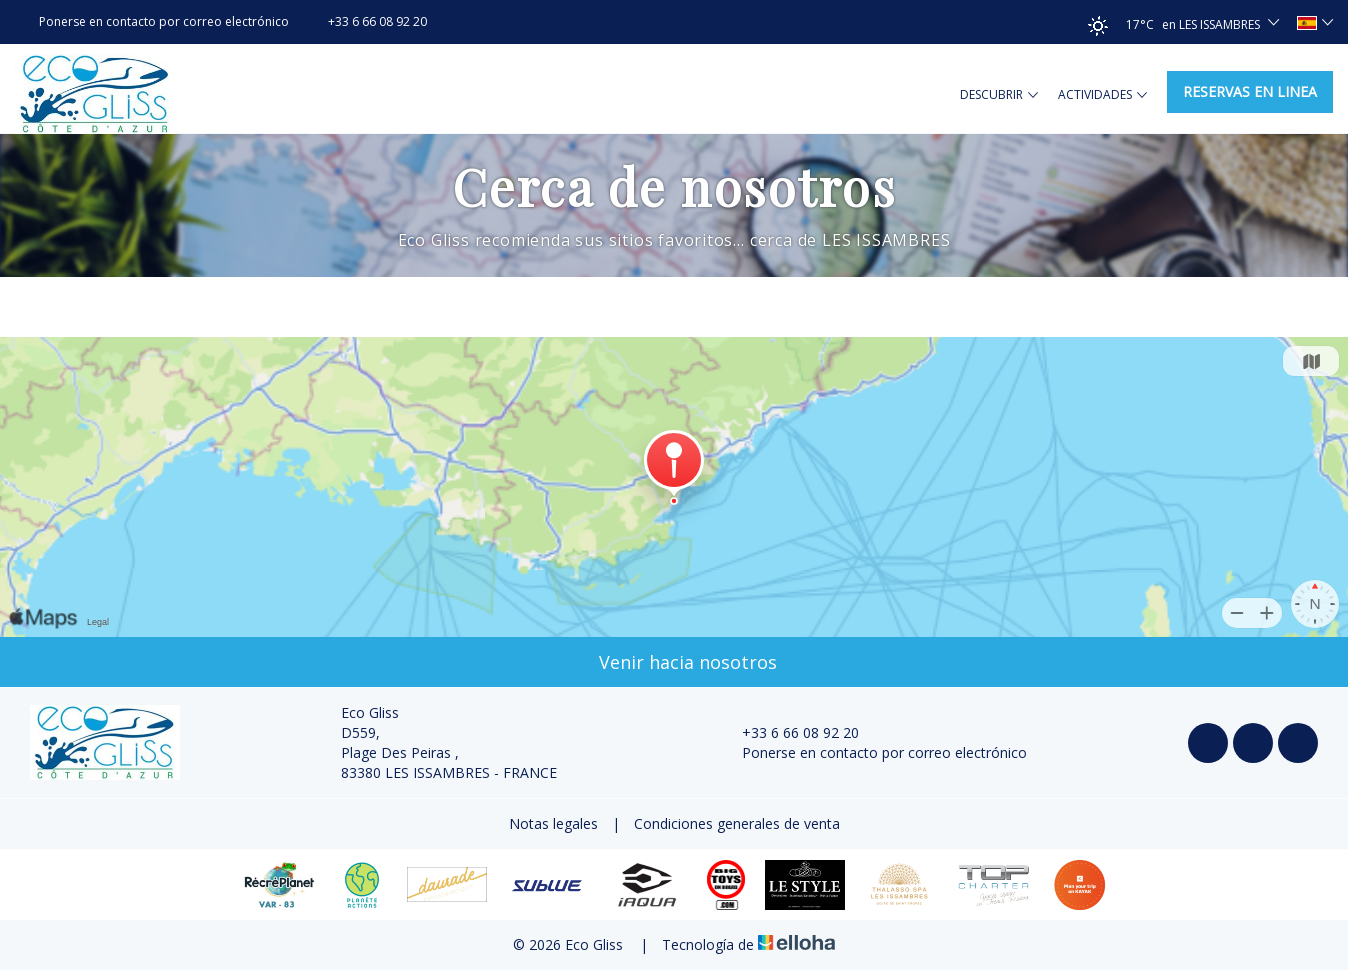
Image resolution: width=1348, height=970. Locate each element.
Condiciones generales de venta (737, 823)
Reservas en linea (1250, 91)
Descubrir (999, 95)
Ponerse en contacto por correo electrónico (873, 752)
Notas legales (553, 823)
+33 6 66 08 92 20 (789, 732)
